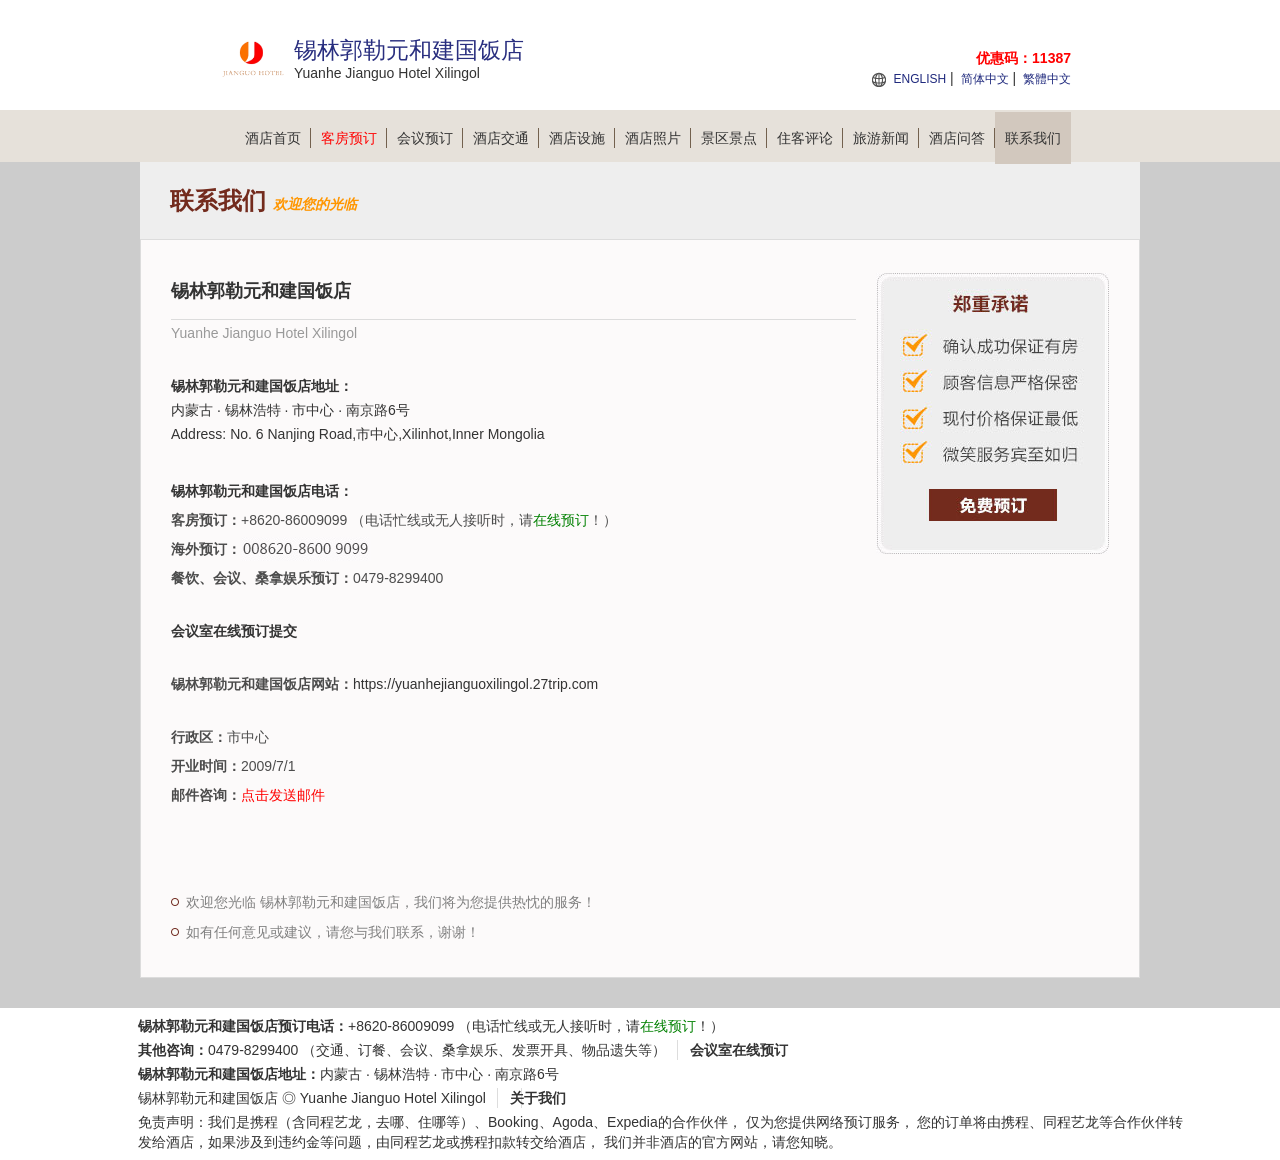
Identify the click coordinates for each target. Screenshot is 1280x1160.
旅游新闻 (886, 138)
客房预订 (354, 138)
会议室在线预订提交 (234, 631)
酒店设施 (582, 138)
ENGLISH (919, 79)
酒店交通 (506, 138)
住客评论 (810, 138)
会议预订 (430, 138)
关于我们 (538, 1098)
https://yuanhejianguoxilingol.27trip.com (475, 684)
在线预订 (561, 520)
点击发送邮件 (283, 795)
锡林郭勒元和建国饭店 (208, 1098)
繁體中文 (1047, 79)
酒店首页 (278, 138)
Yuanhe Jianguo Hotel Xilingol (393, 1098)
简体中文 (985, 79)
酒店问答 (962, 138)
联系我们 (1033, 138)
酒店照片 (658, 138)
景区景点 (734, 138)
